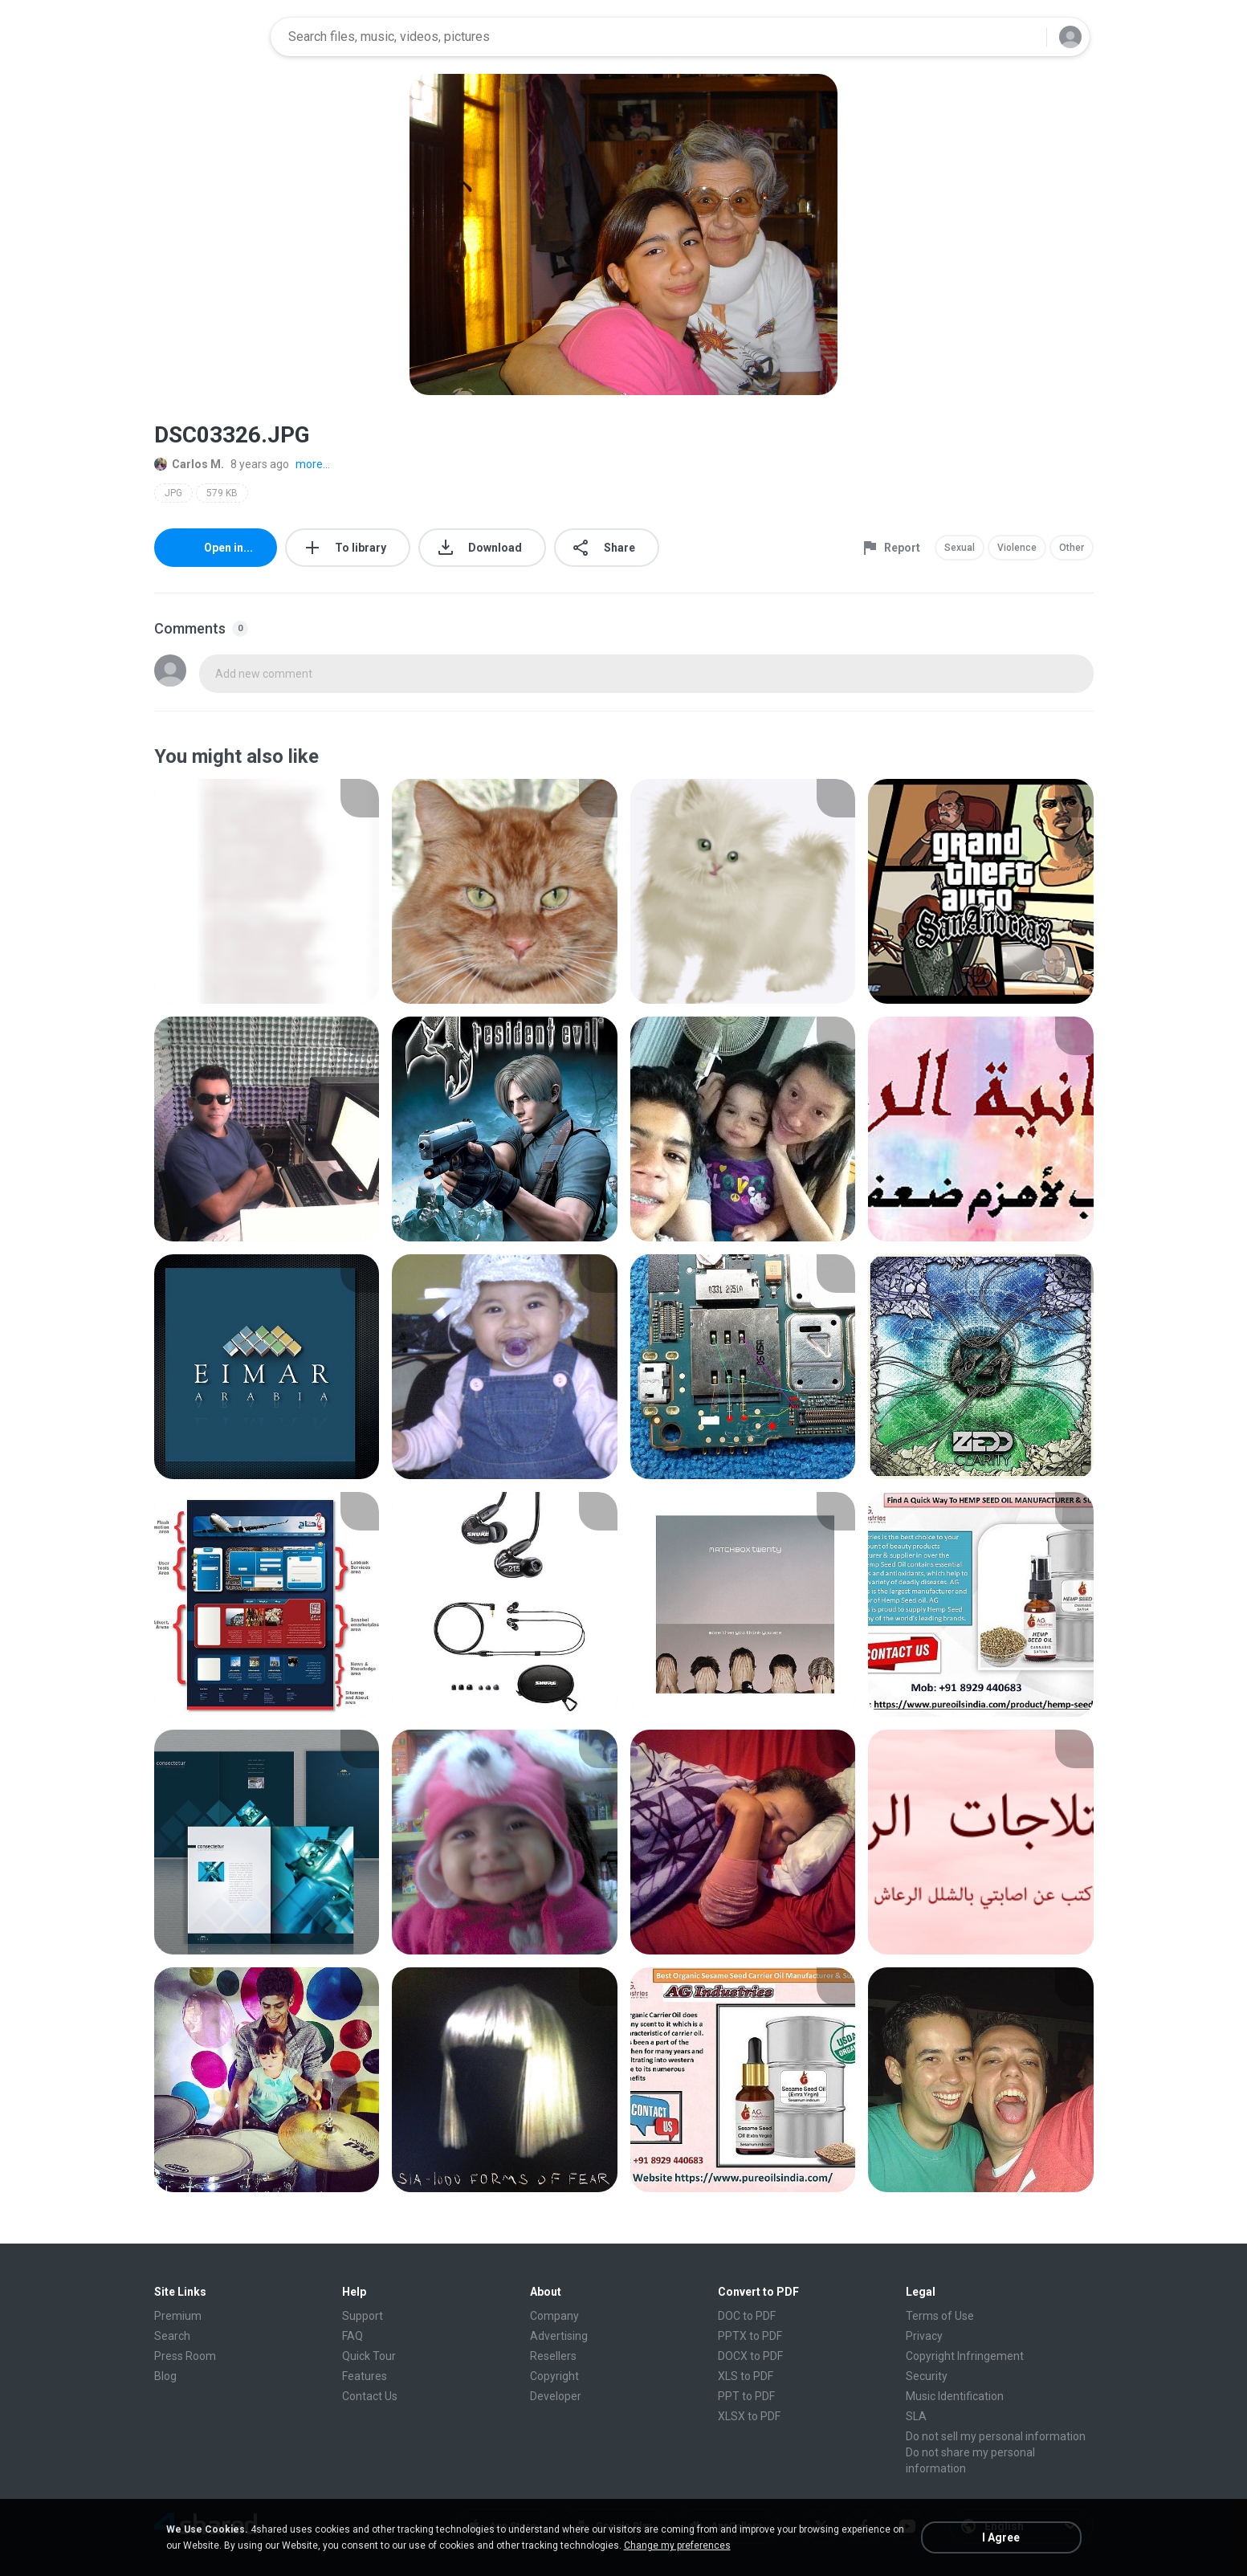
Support (362, 2315)
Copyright (554, 2376)
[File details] (267, 891)
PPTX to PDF (750, 2335)
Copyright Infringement (965, 2356)
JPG (173, 493)
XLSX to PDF (749, 2416)
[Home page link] (207, 37)
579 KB (222, 493)
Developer (555, 2396)
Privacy (924, 2335)
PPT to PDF (746, 2396)
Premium (178, 2315)
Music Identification (955, 2396)
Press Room (185, 2356)
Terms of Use (940, 2315)
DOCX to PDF (750, 2356)
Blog (165, 2376)
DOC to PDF (747, 2315)
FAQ (352, 2335)
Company (554, 2315)
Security (926, 2376)
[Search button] (1024, 37)
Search (172, 2335)
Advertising (559, 2335)
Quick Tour (369, 2356)
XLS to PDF (745, 2376)
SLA (916, 2416)
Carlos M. (189, 464)
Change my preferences (677, 2545)
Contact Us (369, 2396)
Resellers (553, 2356)
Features (364, 2376)
